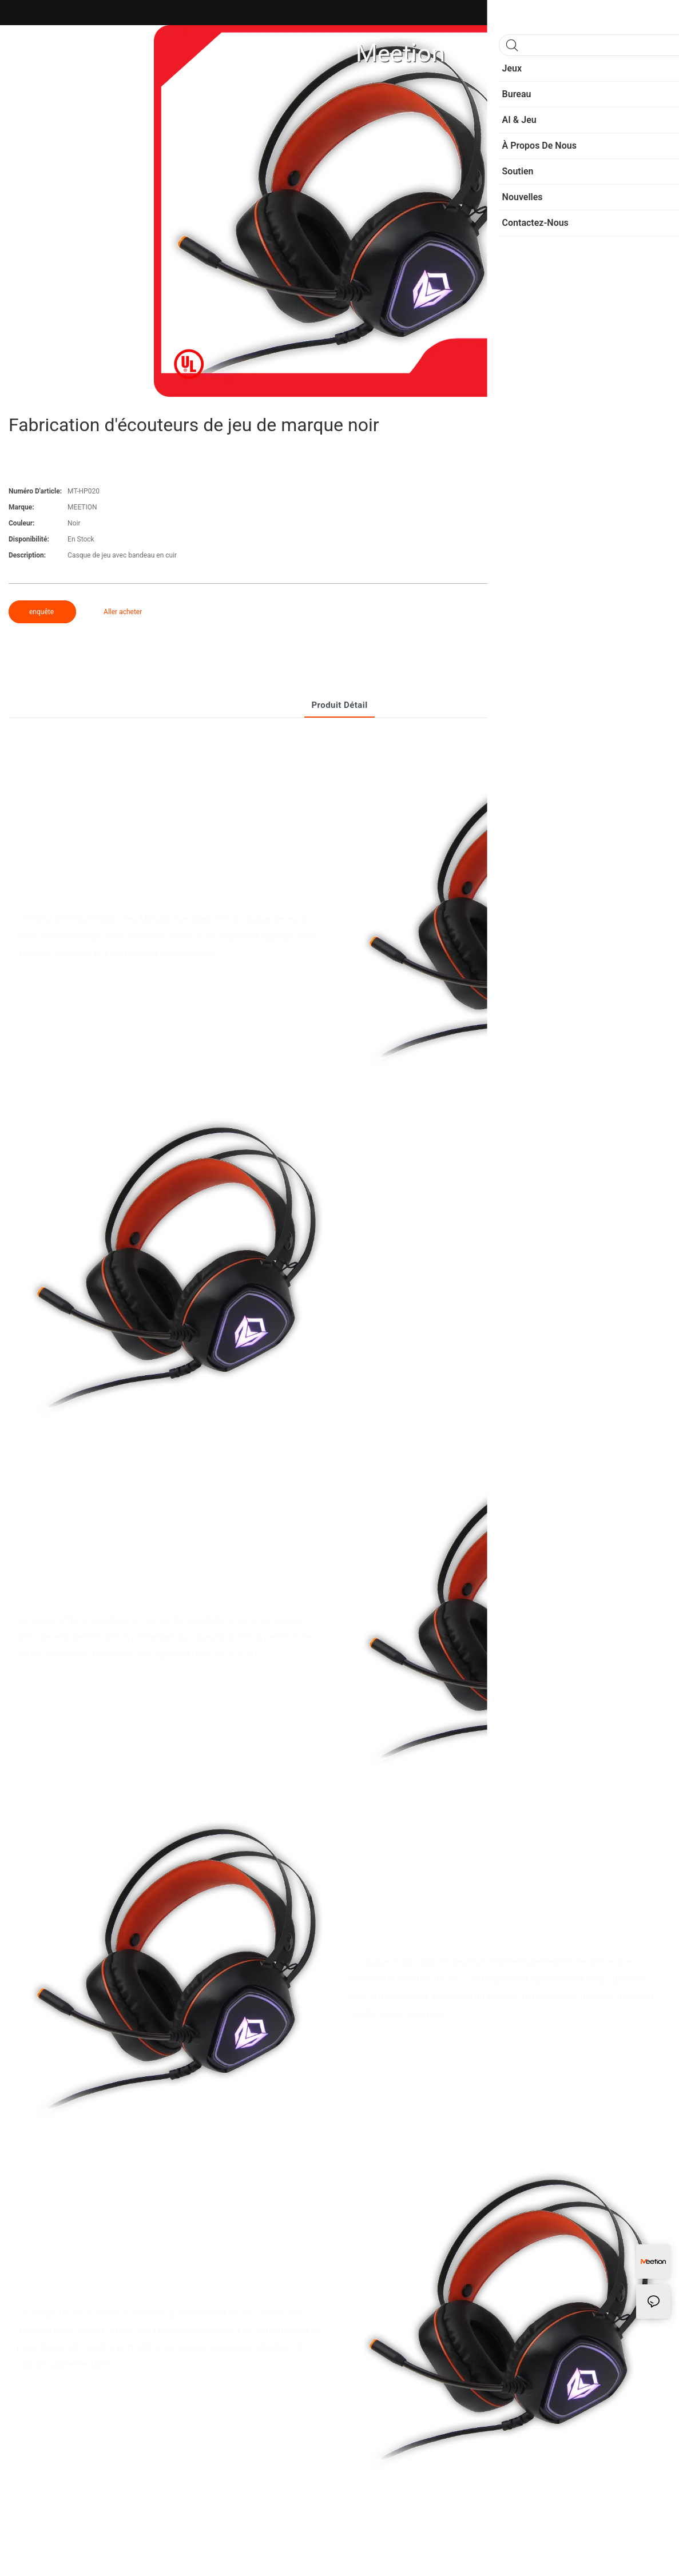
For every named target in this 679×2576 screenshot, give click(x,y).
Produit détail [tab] (339, 705)
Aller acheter (123, 612)
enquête (42, 612)
